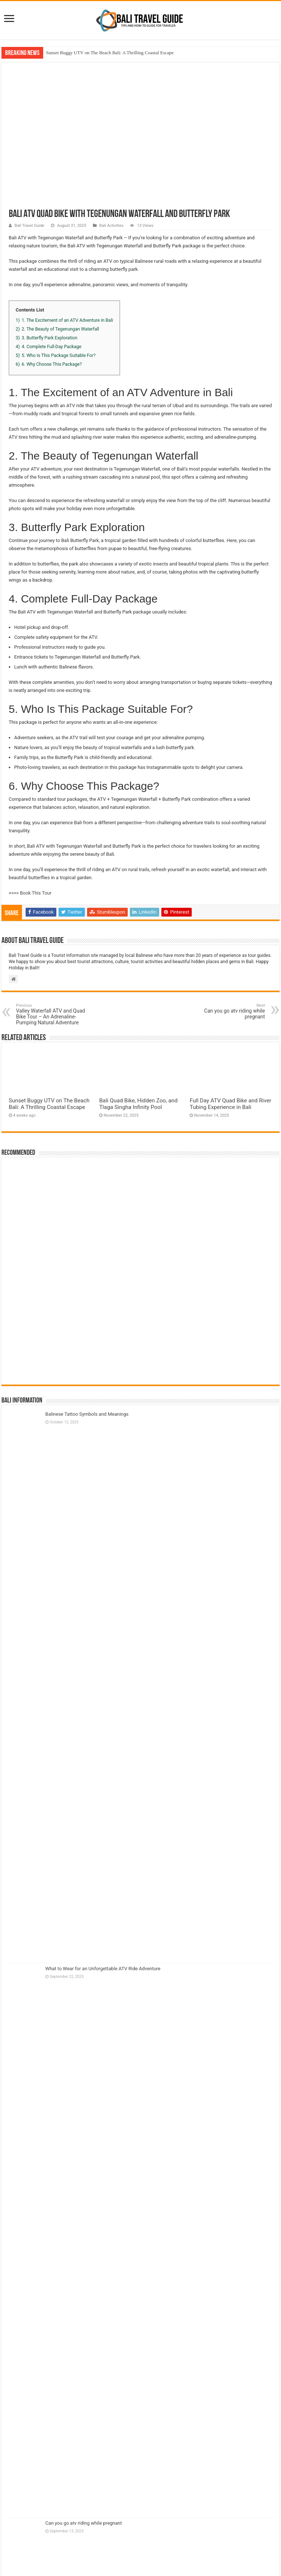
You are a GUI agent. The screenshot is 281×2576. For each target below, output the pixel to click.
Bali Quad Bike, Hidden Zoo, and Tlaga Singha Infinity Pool (138, 1103)
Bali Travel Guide (29, 225)
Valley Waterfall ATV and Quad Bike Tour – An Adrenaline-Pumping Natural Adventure (53, 1014)
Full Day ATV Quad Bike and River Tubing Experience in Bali (230, 1103)
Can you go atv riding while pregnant (227, 1011)
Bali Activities (112, 225)
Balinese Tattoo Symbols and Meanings (86, 1414)
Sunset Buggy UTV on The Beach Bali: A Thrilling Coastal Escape (110, 52)
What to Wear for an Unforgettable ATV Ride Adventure (103, 1968)
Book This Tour (35, 893)
